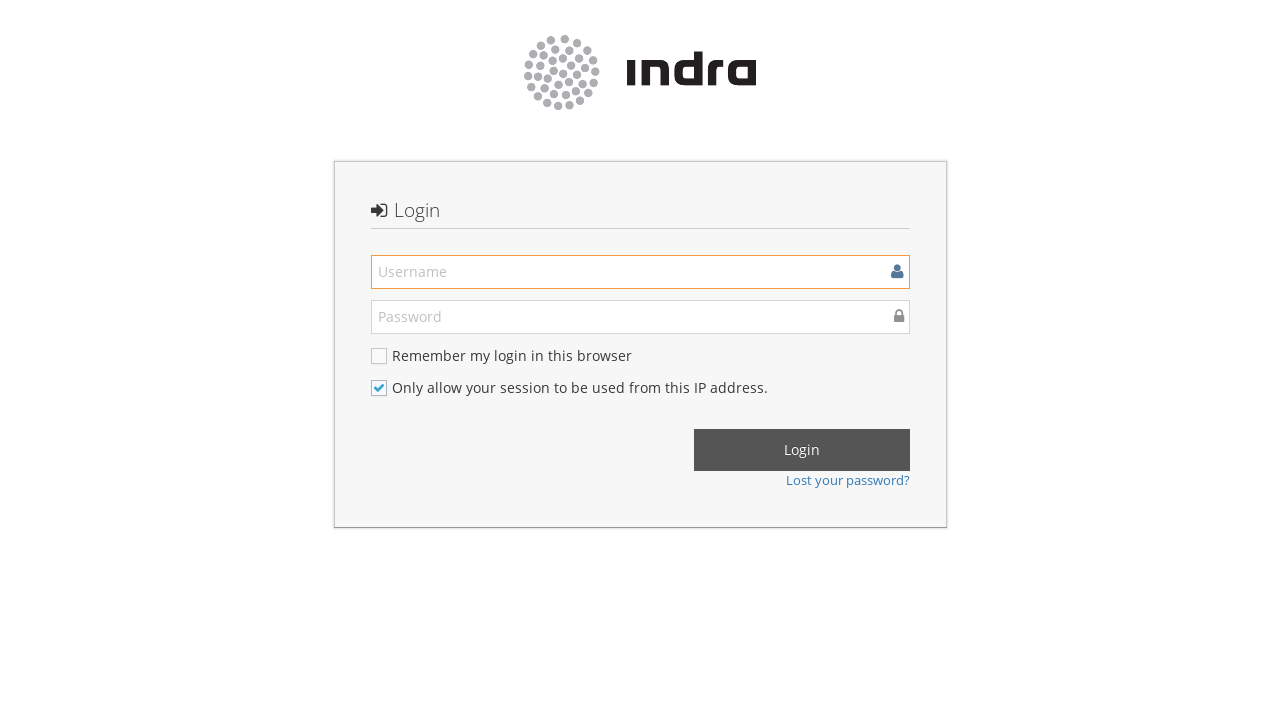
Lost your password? (848, 480)
